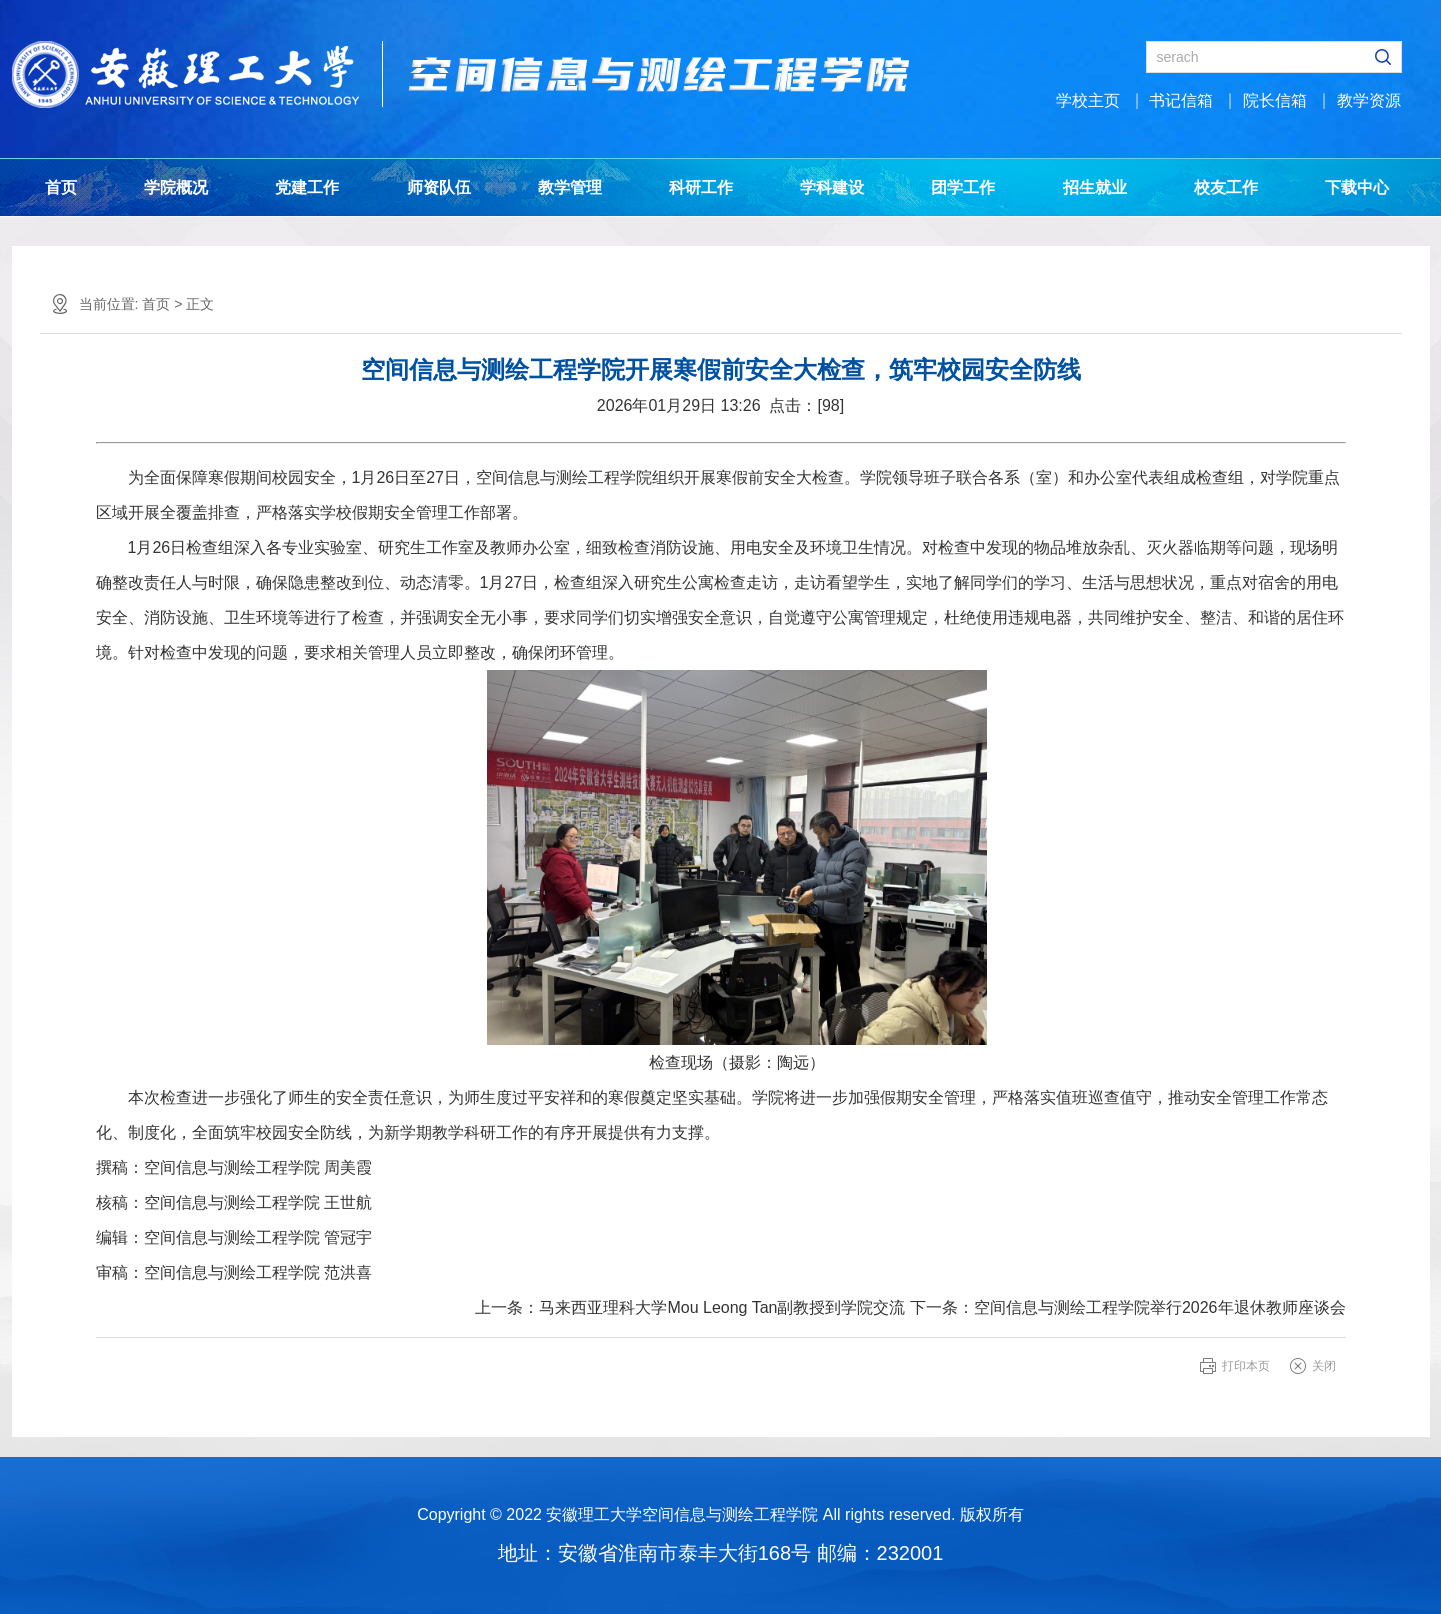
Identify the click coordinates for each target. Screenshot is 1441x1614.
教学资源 (1369, 100)
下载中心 (1357, 187)
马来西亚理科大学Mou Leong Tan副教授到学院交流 (722, 1307)
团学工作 (963, 187)
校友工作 (1226, 187)
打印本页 (1246, 1366)
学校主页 (1088, 100)
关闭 (1324, 1366)
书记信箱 (1181, 100)
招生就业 (1095, 187)
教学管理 (570, 187)
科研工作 (701, 187)
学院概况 (176, 187)
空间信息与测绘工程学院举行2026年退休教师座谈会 (1160, 1307)
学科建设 (832, 187)
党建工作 (307, 187)
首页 (61, 187)
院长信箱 (1275, 100)
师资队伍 (439, 187)
